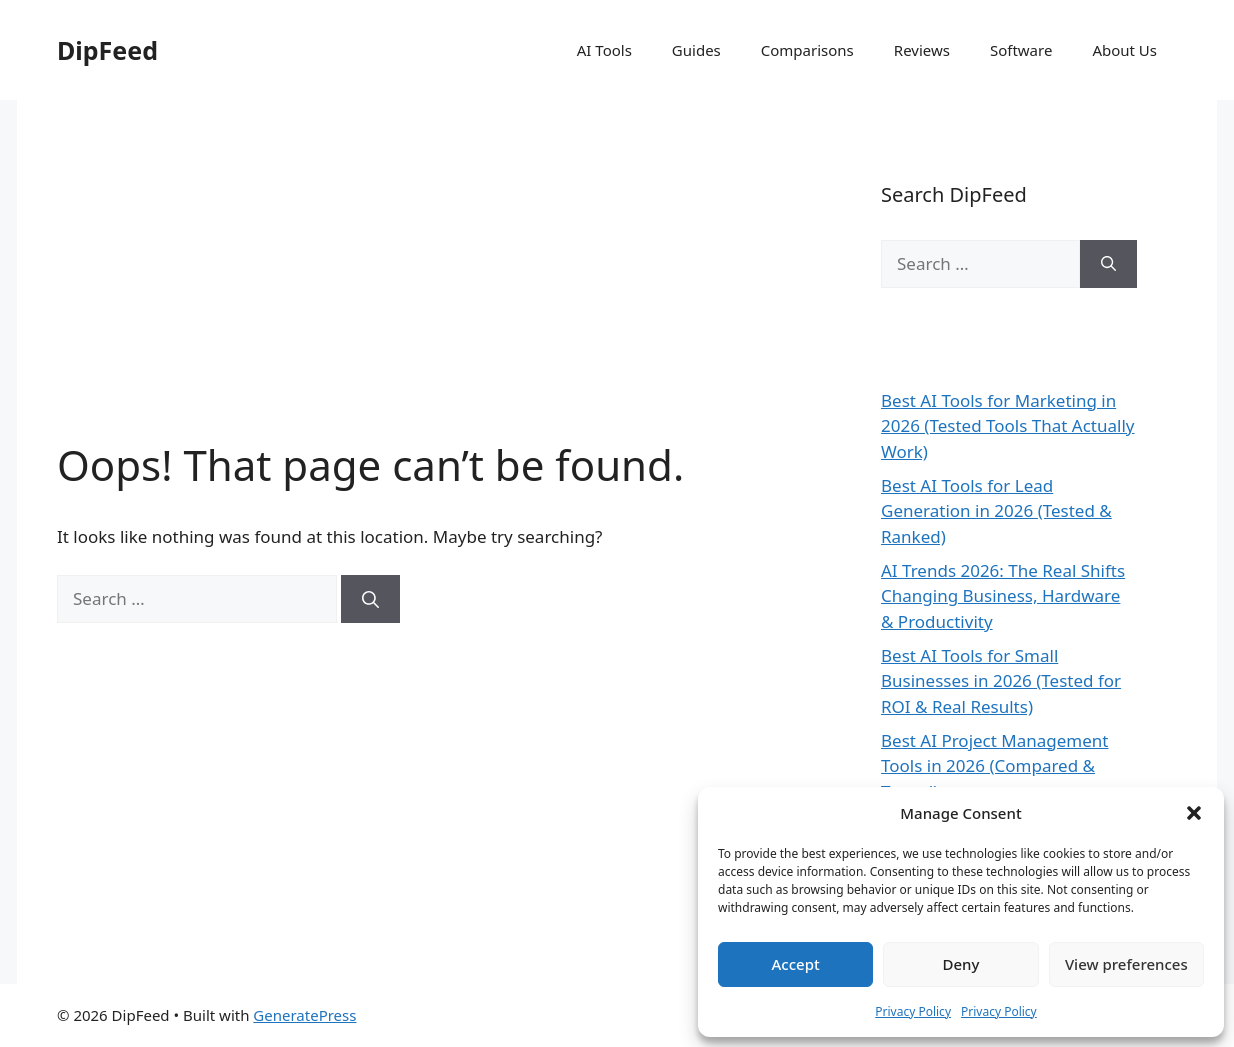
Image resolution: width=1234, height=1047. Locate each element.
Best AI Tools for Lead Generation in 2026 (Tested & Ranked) (996, 511)
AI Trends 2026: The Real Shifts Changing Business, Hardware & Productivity (1003, 596)
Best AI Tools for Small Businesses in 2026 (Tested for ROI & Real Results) (1001, 681)
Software (1021, 50)
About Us (1124, 50)
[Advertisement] (429, 290)
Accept (796, 964)
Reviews (922, 50)
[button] (1194, 813)
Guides (696, 50)
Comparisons (807, 50)
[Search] (370, 599)
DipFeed (107, 50)
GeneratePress (304, 1015)
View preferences (1126, 964)
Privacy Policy (913, 1011)
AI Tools (604, 50)
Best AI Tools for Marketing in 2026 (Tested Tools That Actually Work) (1008, 426)
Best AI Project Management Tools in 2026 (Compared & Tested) (995, 766)
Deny (961, 964)
